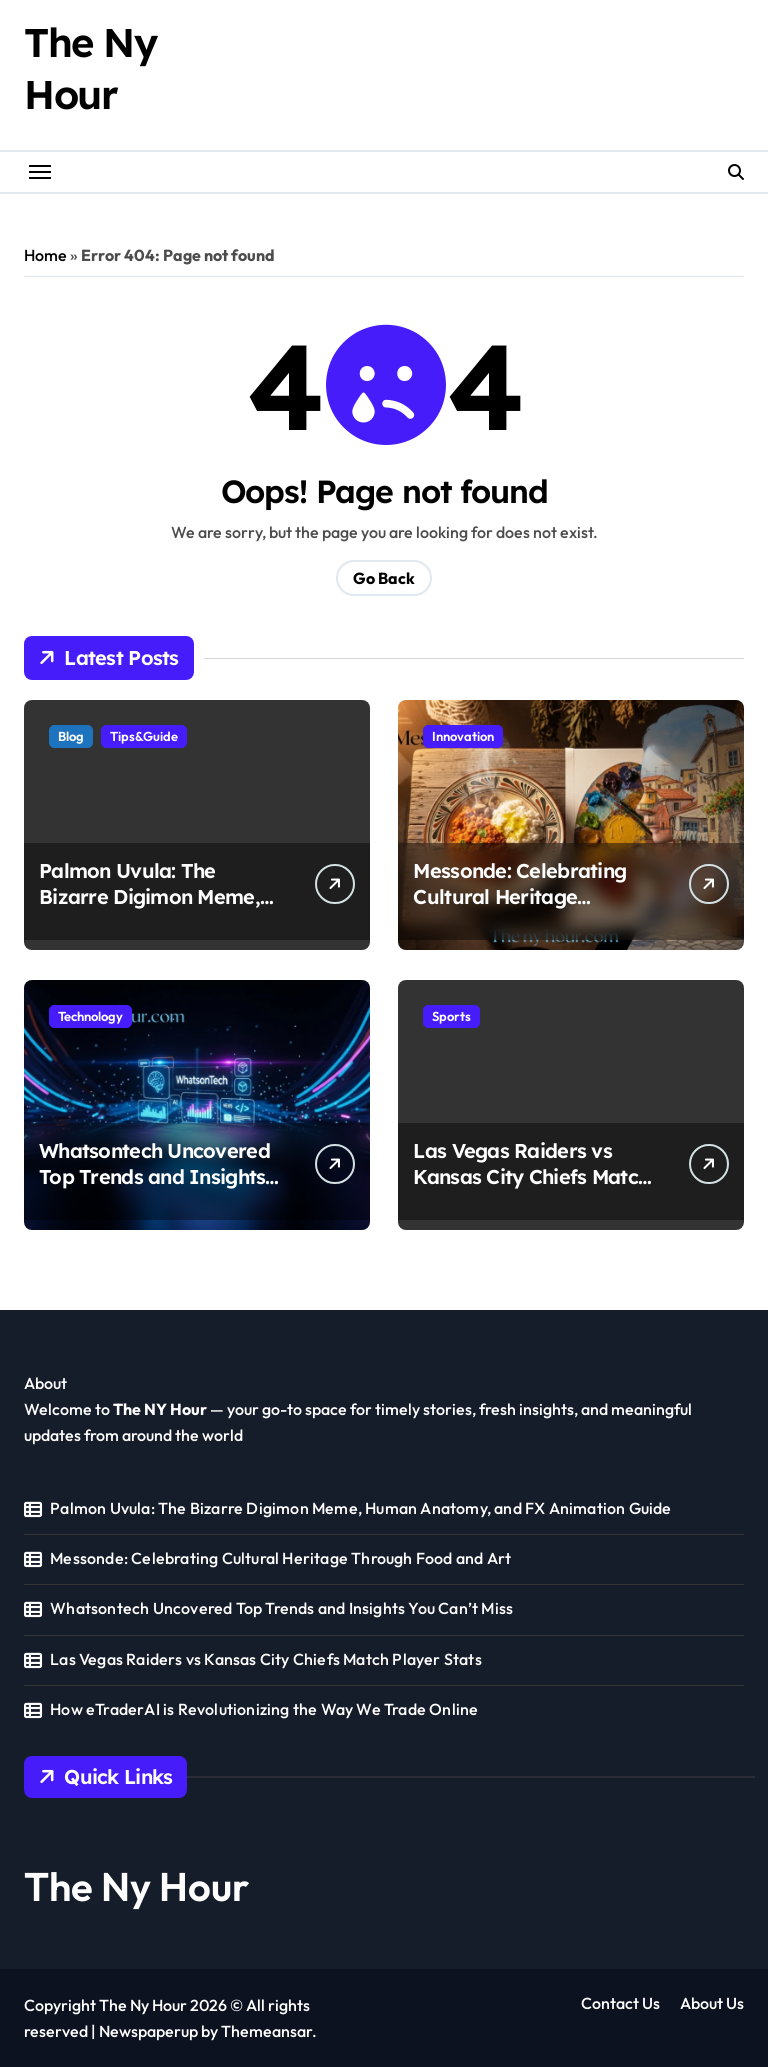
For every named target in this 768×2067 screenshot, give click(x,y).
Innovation (463, 736)
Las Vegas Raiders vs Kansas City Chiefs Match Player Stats (531, 1176)
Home (45, 255)
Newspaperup (148, 2031)
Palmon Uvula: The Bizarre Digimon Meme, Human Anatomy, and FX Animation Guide (157, 909)
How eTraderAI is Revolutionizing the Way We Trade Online (264, 1709)
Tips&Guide (144, 736)
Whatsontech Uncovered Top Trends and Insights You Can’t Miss (154, 1176)
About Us (712, 2003)
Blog (71, 736)
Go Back (384, 578)
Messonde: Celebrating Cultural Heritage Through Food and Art (519, 896)
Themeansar (266, 2031)
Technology (90, 1016)
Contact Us (620, 2003)
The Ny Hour (136, 1886)
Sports (451, 1016)
